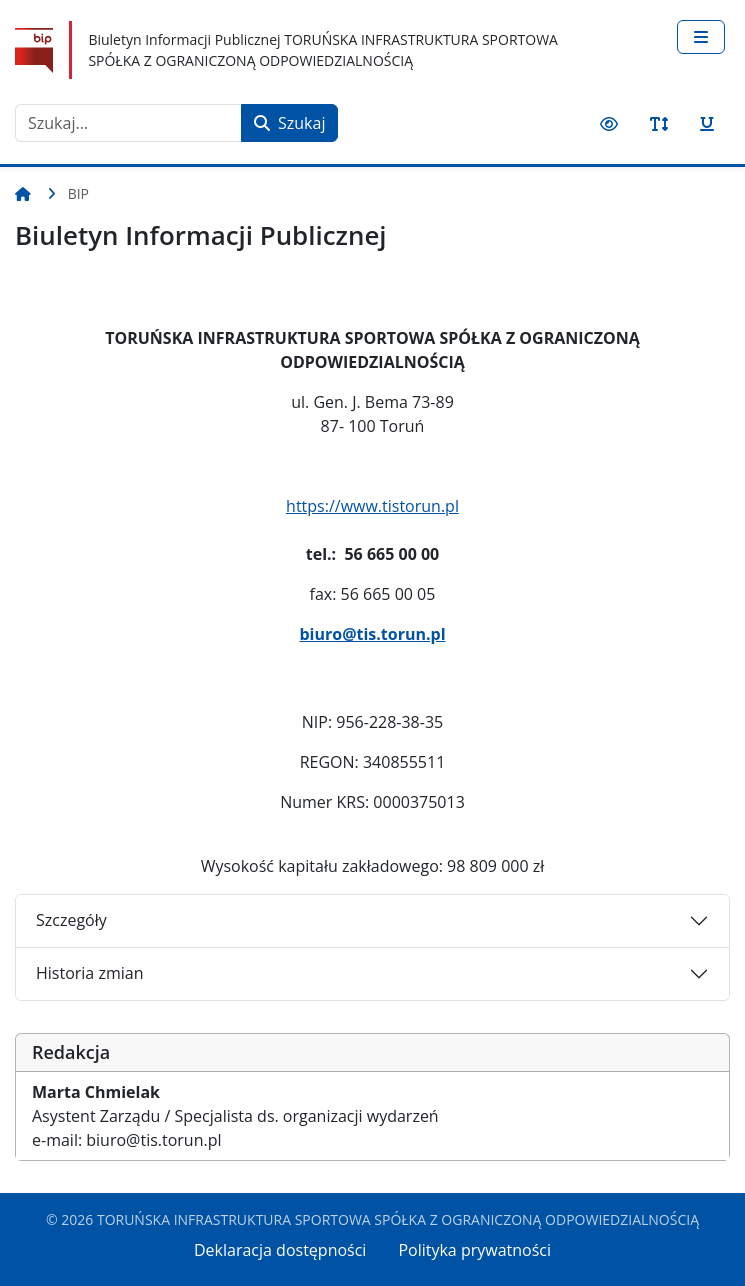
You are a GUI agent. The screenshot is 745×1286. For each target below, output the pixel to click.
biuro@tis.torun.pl (372, 634)
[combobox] (128, 123)
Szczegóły (71, 920)
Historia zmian (89, 973)
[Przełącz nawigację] (701, 37)
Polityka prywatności (474, 1250)
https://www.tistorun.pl (372, 506)
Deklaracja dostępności (280, 1250)
